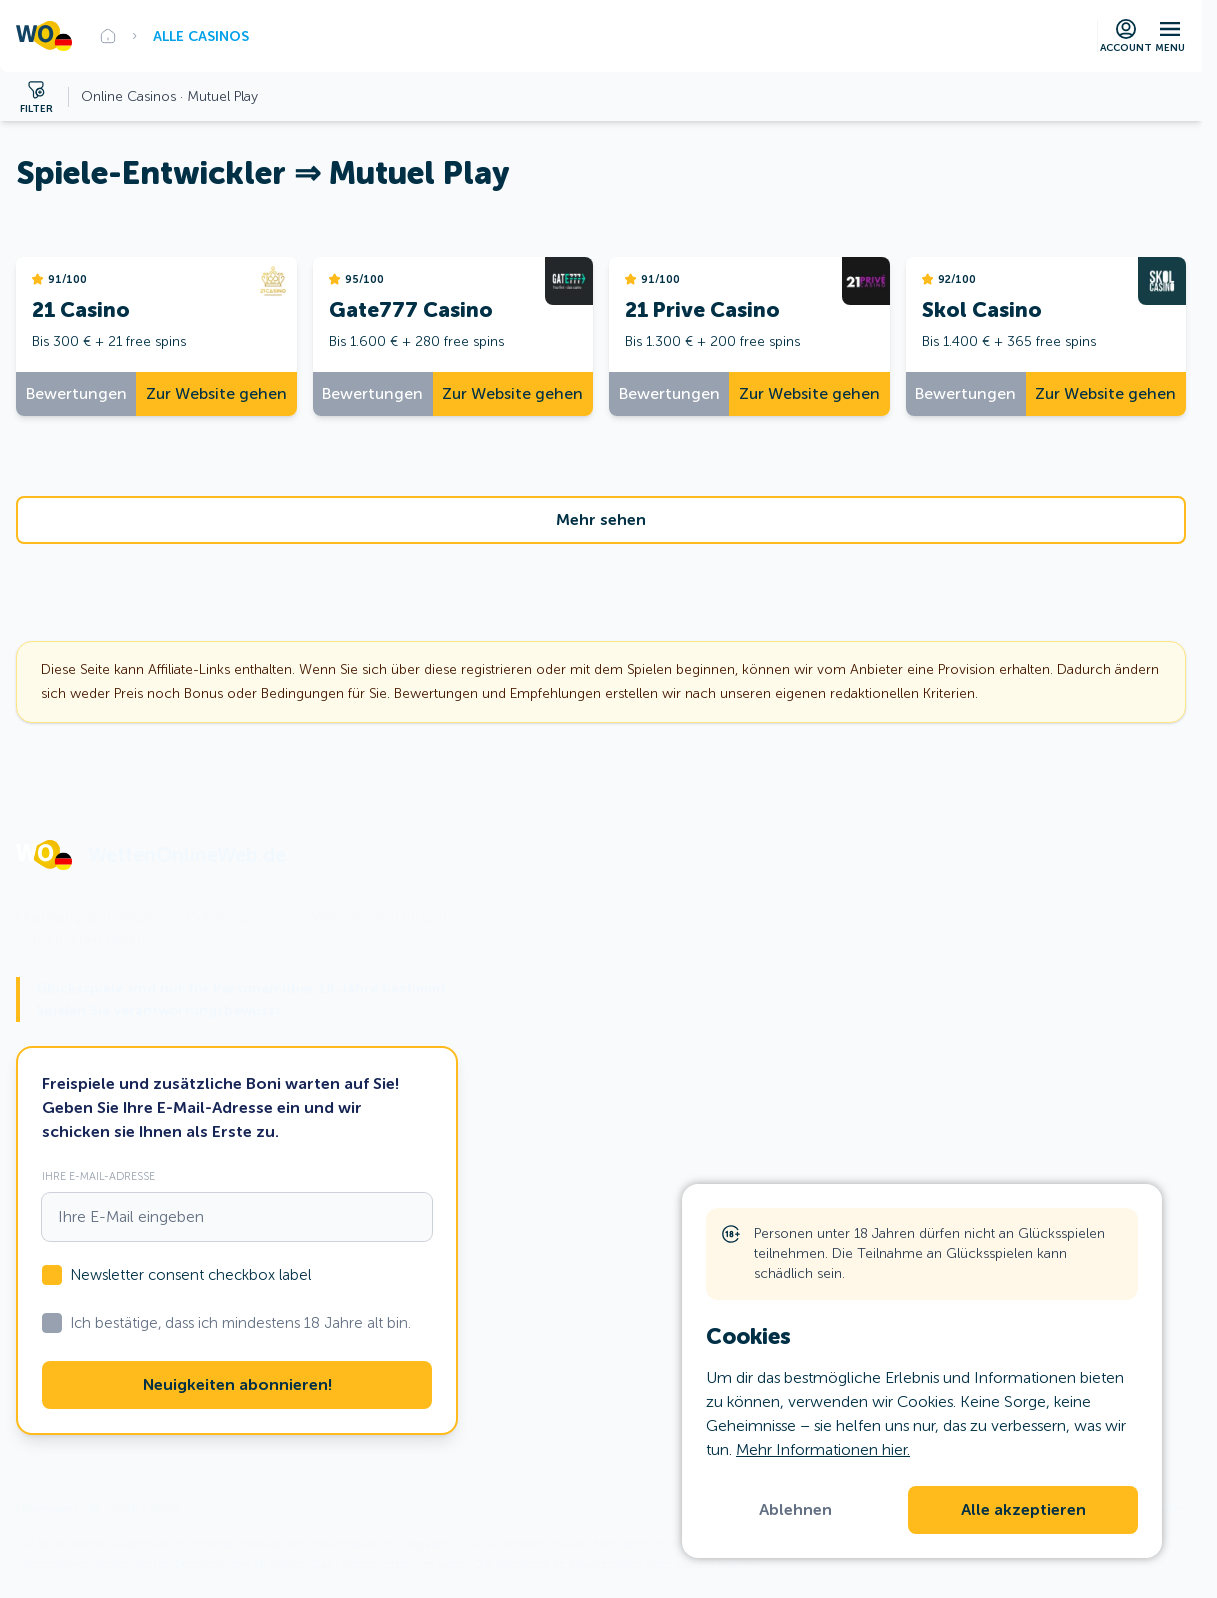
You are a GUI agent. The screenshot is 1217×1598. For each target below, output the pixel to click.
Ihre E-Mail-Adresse (98, 1176)
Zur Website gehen (216, 393)
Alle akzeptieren (1023, 1510)
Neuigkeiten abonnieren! (237, 1385)
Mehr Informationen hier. (823, 1449)
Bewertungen (76, 393)
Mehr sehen (601, 520)
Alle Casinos (201, 36)
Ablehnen (795, 1510)
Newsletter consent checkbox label (190, 1275)
